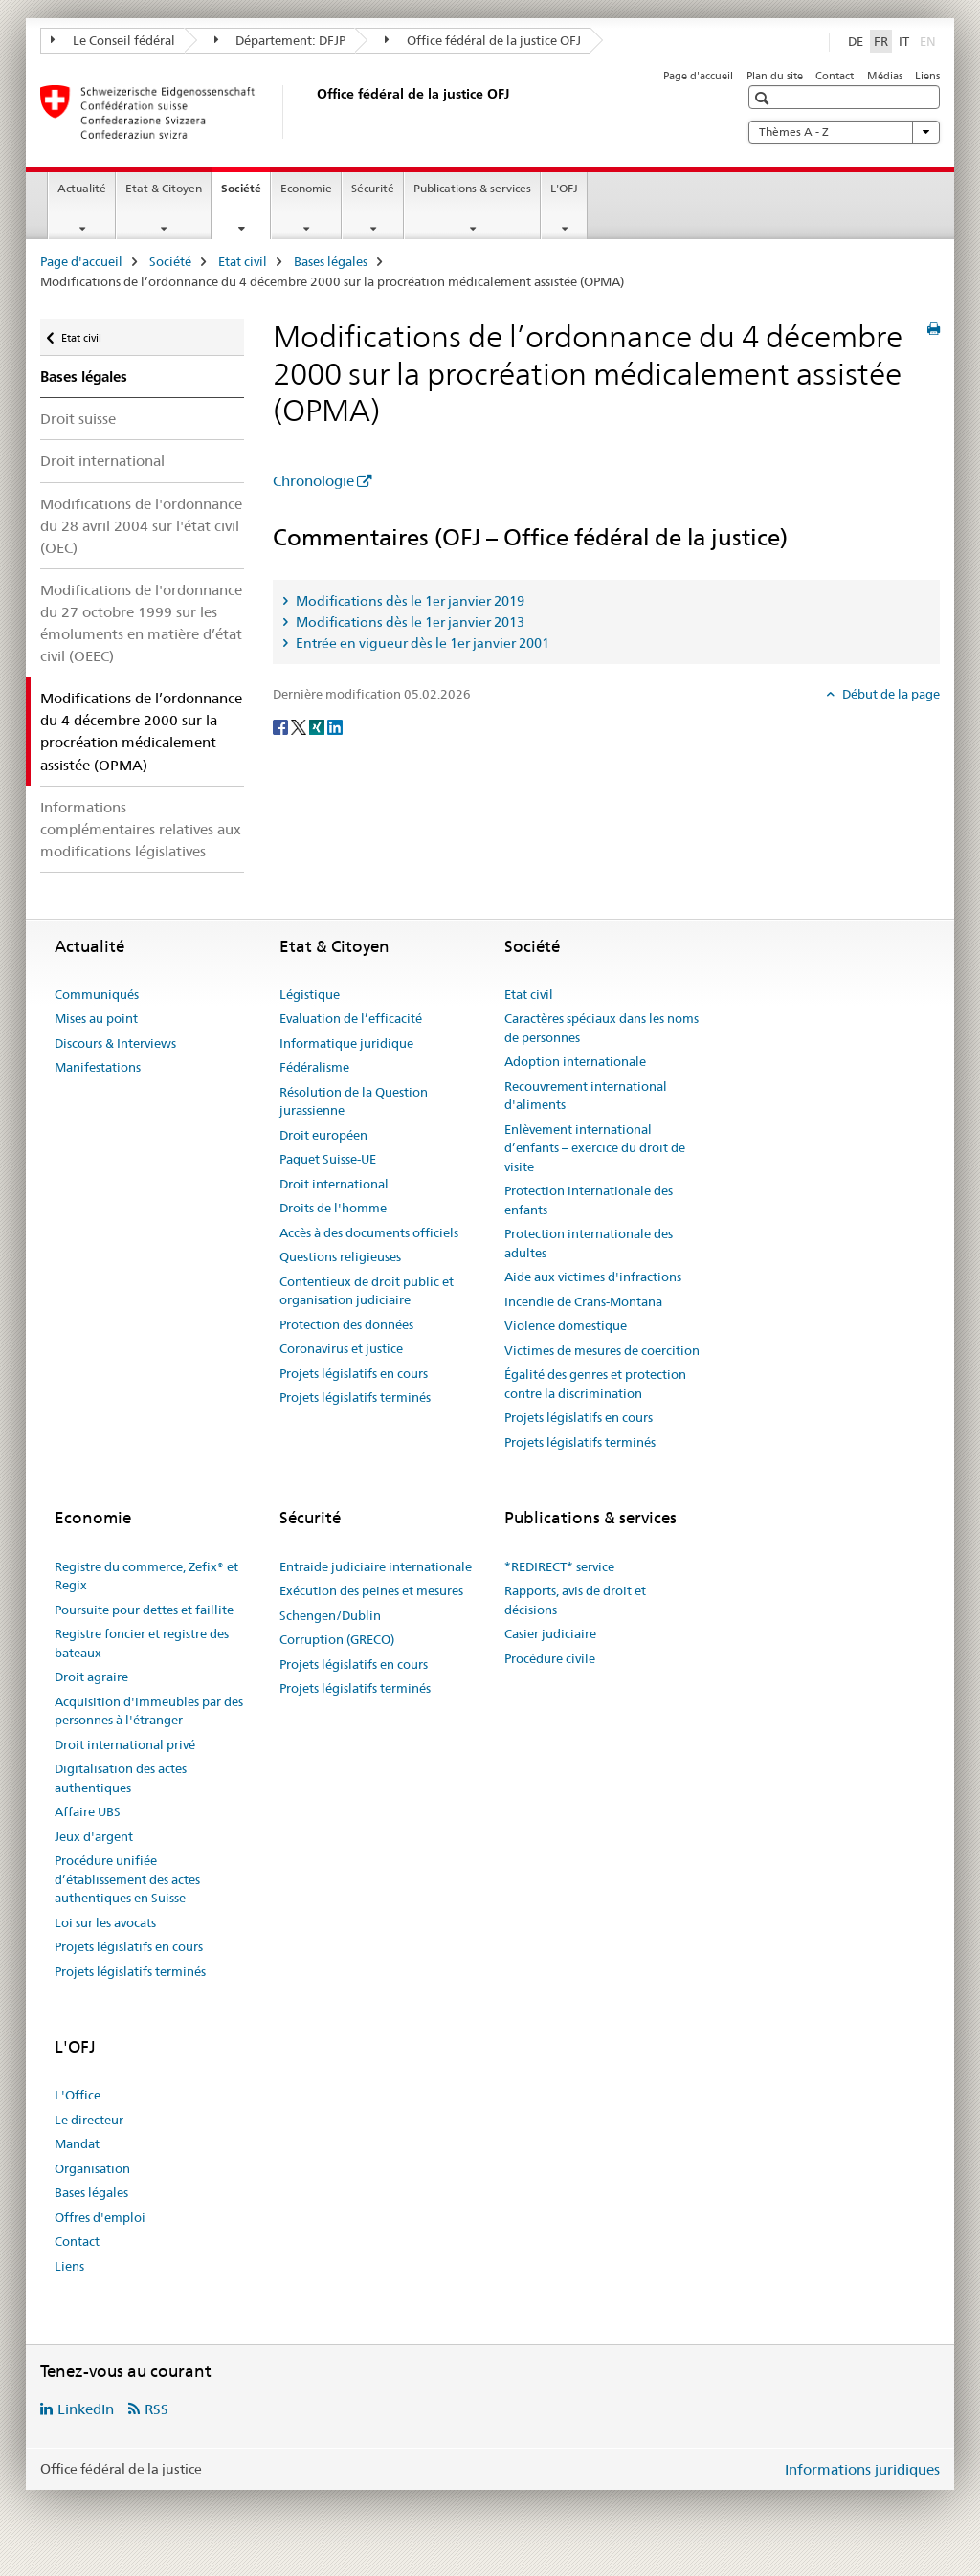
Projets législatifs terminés (355, 1397)
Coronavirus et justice (341, 1348)
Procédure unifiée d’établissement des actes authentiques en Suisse (127, 1879)
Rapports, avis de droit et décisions (575, 1600)
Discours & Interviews (115, 1043)
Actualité (81, 188)
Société (245, 194)
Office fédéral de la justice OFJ (483, 40)
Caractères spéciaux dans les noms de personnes (601, 1027)
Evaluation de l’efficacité (350, 1018)
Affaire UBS (88, 1811)
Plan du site (774, 75)
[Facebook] (282, 726)
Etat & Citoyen (163, 188)
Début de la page (889, 693)
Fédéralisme (314, 1067)
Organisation (92, 2168)
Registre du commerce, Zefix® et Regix (146, 1576)
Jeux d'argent (94, 1836)
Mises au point (96, 1018)
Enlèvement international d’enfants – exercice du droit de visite (594, 1147)
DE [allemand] (855, 41)
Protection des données (346, 1324)
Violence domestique (565, 1325)
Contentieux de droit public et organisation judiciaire (366, 1291)
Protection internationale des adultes (588, 1243)
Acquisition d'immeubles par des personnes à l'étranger (149, 1711)
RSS (156, 2409)
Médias (884, 75)
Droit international (102, 461)
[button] (764, 98)
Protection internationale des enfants (588, 1200)
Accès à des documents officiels (368, 1232)
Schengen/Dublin (330, 1615)
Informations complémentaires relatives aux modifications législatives (140, 829)
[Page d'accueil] (313, 112)
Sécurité (372, 188)
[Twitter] (300, 726)
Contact (834, 75)
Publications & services (472, 188)
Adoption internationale (575, 1061)
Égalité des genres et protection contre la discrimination (595, 1383)
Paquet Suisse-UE (327, 1158)
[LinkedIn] (335, 726)
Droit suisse (78, 419)
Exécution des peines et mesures (371, 1590)
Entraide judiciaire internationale (375, 1566)
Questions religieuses (340, 1256)
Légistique (309, 994)
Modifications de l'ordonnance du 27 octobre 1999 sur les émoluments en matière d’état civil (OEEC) (141, 623)
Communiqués (97, 994)
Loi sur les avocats (105, 1922)
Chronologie (313, 481)
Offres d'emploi (100, 2217)
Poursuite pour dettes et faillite (144, 1609)
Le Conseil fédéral (113, 40)
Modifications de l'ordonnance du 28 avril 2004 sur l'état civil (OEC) (141, 526)
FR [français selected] (881, 41)
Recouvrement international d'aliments (585, 1095)
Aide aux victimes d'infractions (592, 1276)
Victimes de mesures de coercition (602, 1350)
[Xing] (318, 726)
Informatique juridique (346, 1043)
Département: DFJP (280, 40)
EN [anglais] (930, 40)
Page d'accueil (698, 75)
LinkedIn (85, 2409)
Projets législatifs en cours (353, 1373)
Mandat (77, 2143)
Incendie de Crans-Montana (583, 1301)
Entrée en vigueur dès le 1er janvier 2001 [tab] (421, 643)
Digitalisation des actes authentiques (121, 1778)
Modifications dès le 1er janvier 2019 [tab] (408, 601)
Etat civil (242, 261)
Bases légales (331, 261)
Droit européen (323, 1135)
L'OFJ (564, 188)
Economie (306, 188)
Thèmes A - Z (844, 132)
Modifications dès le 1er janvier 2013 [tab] (408, 622)
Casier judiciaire (550, 1633)
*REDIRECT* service (559, 1566)
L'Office (77, 2094)
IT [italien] (904, 41)
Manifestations (98, 1067)
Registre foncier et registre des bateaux (142, 1643)
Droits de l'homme (333, 1207)
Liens (927, 75)
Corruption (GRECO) (336, 1639)
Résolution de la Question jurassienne (353, 1101)
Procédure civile (549, 1658)
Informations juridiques (862, 2469)
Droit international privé (125, 1744)
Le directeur (89, 2119)
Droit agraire (91, 1676)
